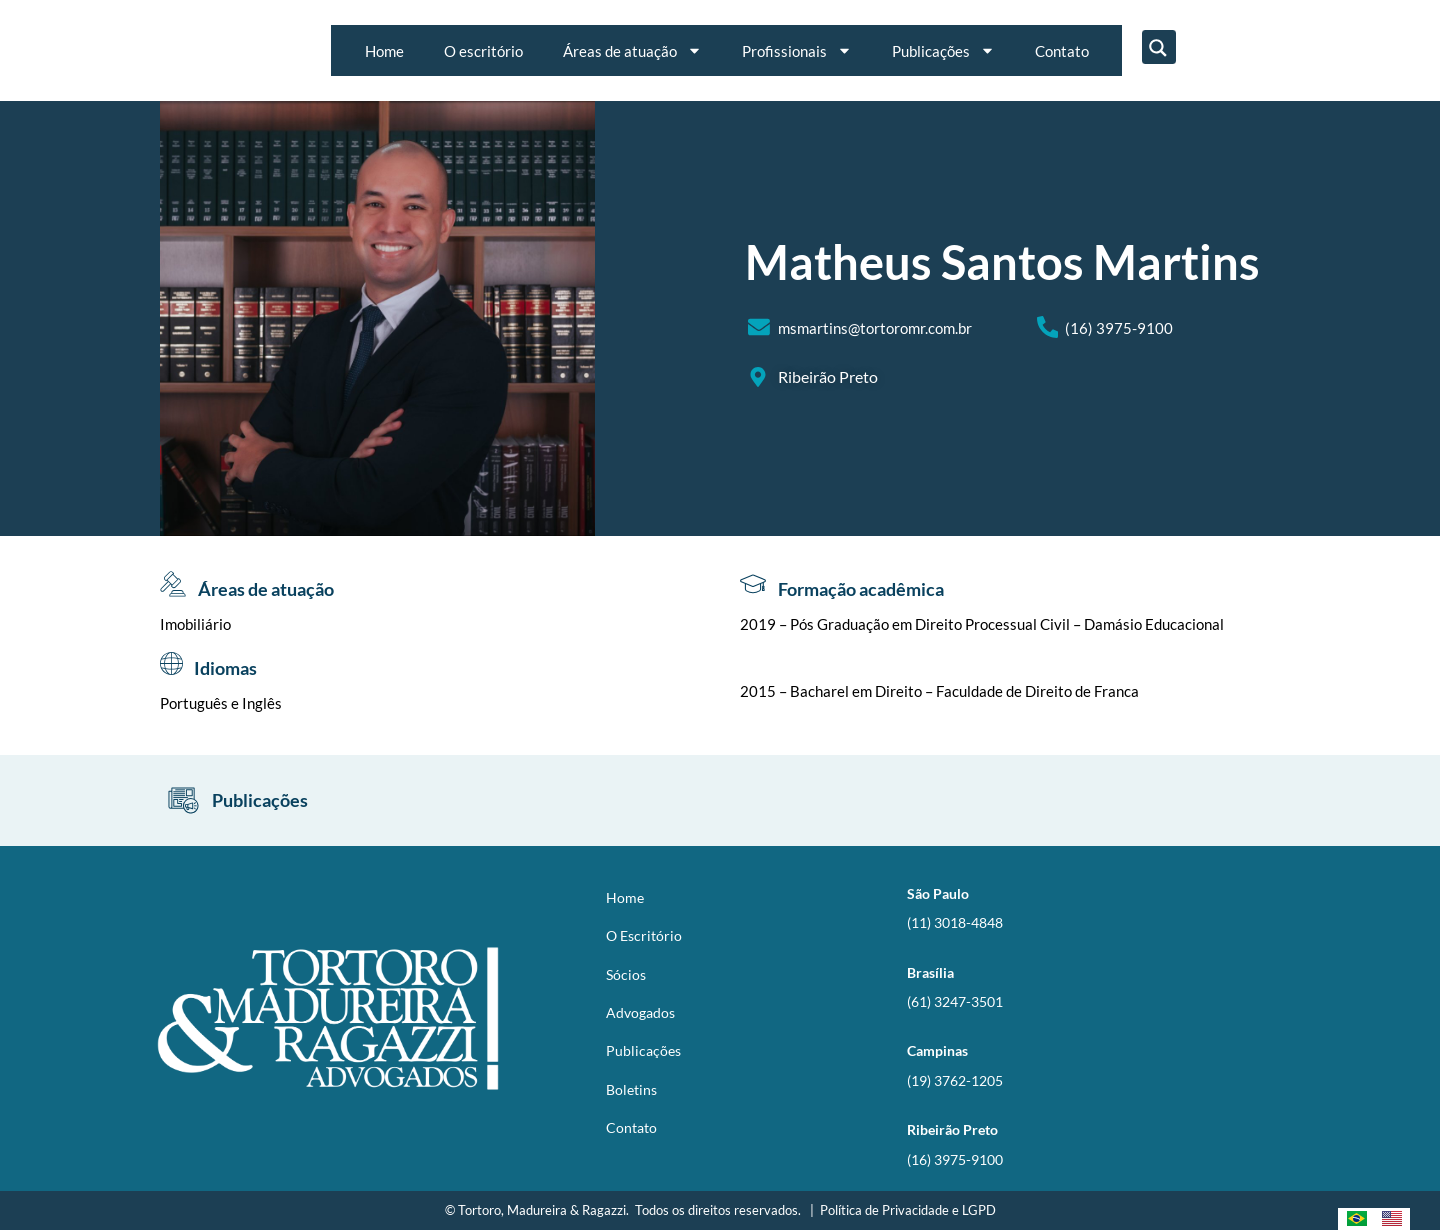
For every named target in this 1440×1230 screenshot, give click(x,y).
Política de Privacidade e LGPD (908, 1210)
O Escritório (644, 935)
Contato (1062, 51)
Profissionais (797, 50)
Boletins (631, 1089)
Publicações (943, 50)
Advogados (640, 1012)
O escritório (483, 51)
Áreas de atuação (632, 50)
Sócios (626, 974)
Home (384, 51)
